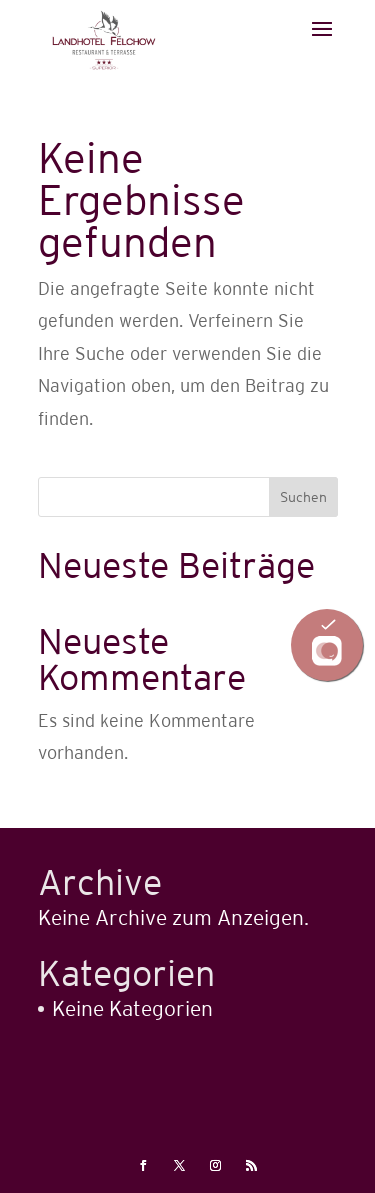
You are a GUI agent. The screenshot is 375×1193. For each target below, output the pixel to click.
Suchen (303, 497)
